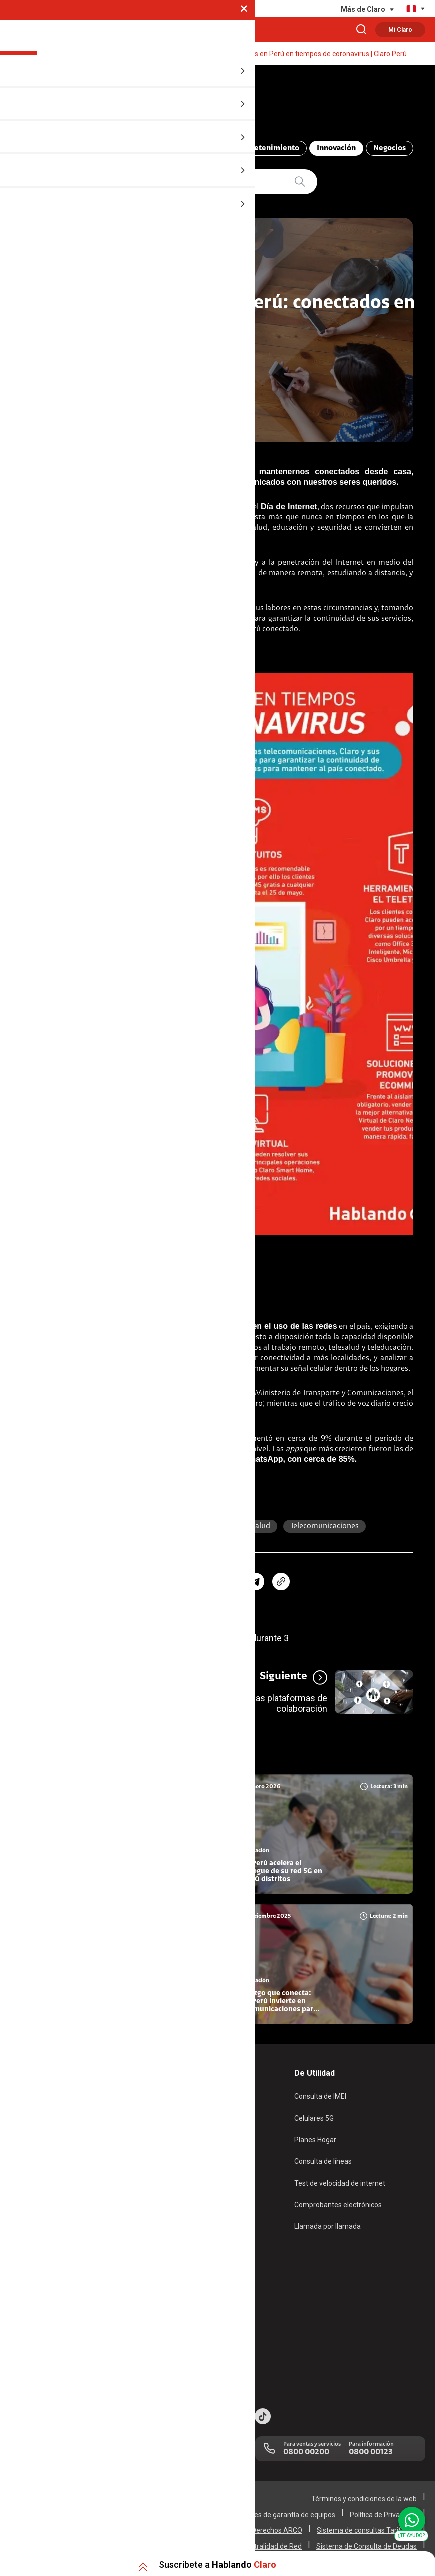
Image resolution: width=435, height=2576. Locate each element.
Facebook (202, 1442)
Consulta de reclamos (45, 2316)
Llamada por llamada (327, 2228)
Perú (99, 1529)
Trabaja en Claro (178, 2336)
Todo (38, 151)
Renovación (171, 2165)
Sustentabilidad (177, 2295)
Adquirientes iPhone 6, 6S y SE (59, 2336)
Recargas (168, 2144)
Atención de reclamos (45, 2295)
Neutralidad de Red (272, 2542)
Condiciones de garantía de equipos (279, 2511)
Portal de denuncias (184, 2378)
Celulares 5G (314, 2124)
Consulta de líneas (323, 2165)
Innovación (330, 151)
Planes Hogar (32, 2144)
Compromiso (193, 151)
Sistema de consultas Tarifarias (367, 2526)
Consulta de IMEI (320, 2103)
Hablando (98, 104)
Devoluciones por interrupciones (61, 2274)
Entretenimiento (263, 151)
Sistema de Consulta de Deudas (366, 2542)
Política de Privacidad (383, 2511)
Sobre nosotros (177, 2274)
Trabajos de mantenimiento (196, 2357)
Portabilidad (172, 2186)
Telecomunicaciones (324, 1529)
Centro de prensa (180, 2316)
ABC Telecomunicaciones (108, 151)
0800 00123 (370, 2448)
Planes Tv (26, 2165)
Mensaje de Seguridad (46, 2357)
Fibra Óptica (29, 2124)
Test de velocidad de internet (339, 2186)
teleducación (149, 1529)
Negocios (384, 151)
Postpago (168, 2124)
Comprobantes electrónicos (338, 2207)
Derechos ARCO (277, 2526)
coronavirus (173, 541)
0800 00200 (306, 2448)
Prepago (166, 2103)
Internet (205, 1529)
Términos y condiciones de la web (364, 2495)
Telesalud (254, 1529)
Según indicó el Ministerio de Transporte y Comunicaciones (303, 1396)
